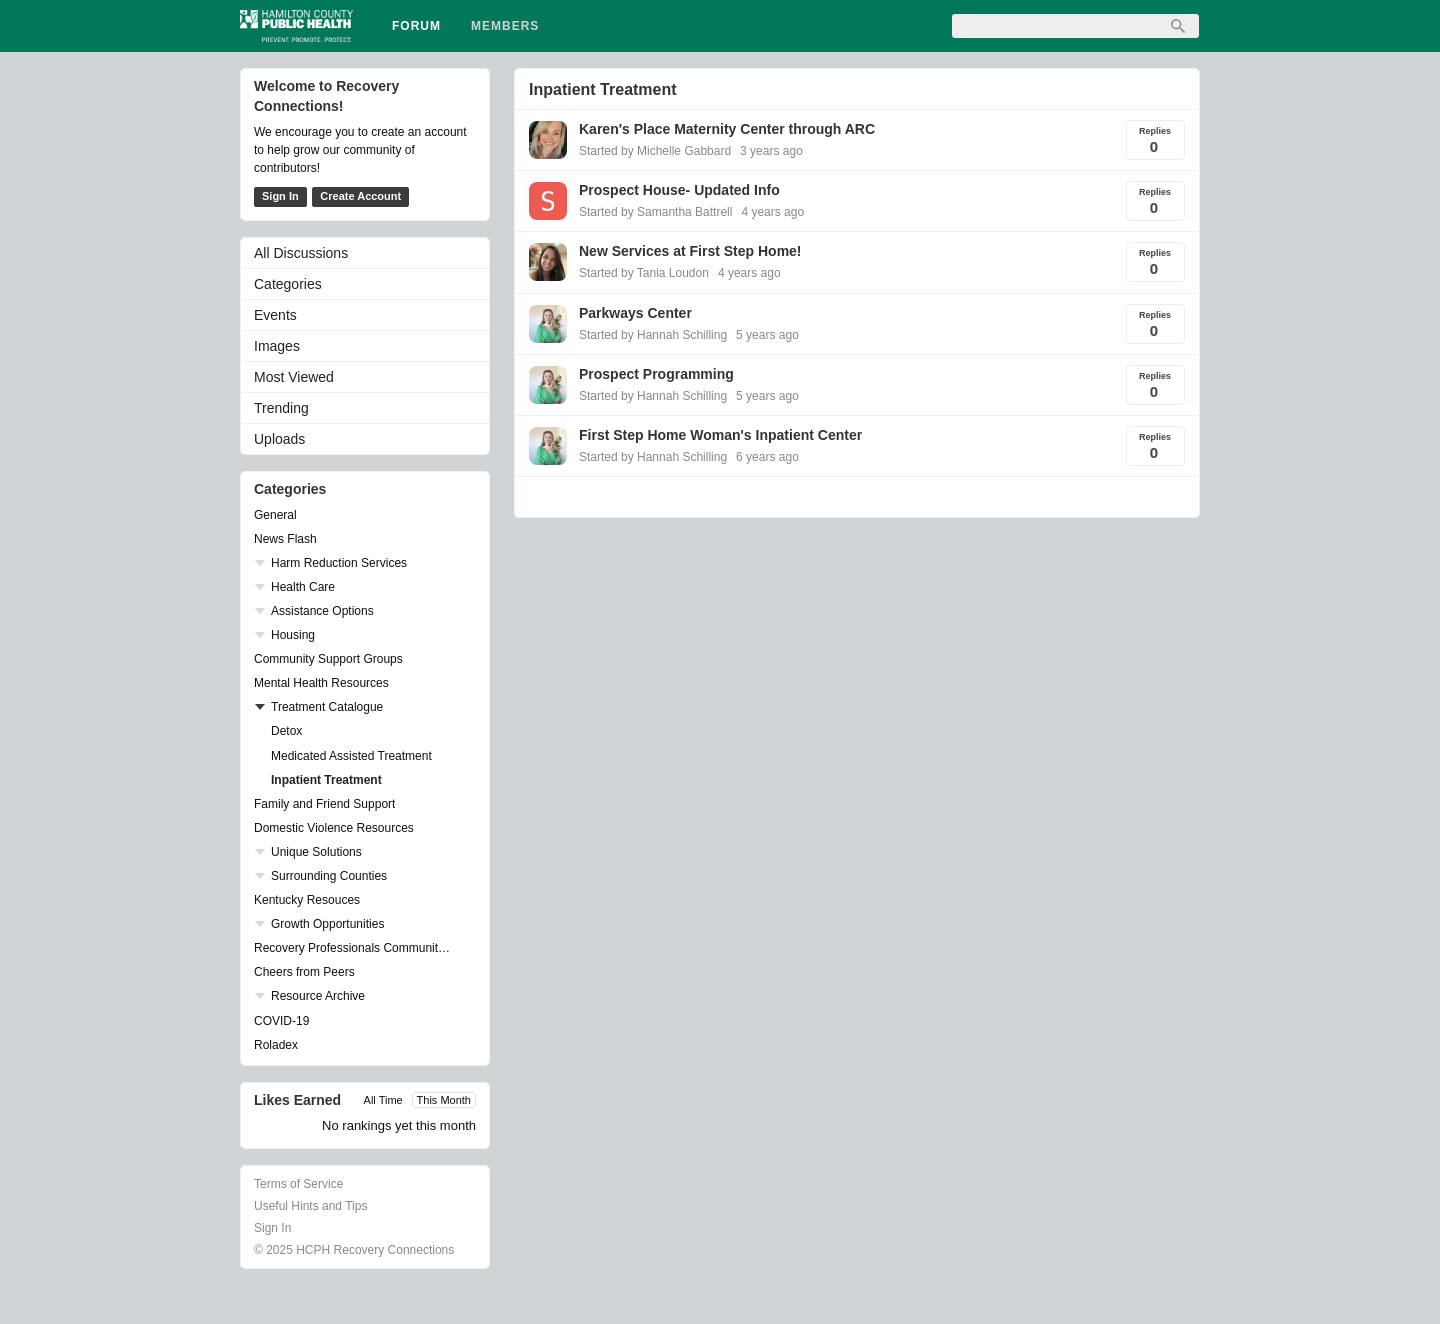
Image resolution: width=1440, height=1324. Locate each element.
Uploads (279, 439)
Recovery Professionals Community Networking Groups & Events (355, 948)
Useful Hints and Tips (310, 1206)
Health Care (303, 587)
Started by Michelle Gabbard (655, 151)
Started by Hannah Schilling (653, 335)
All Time (383, 1100)
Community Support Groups (328, 659)
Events (275, 315)
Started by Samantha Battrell (655, 212)
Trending (281, 408)
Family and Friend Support (324, 804)
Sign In (280, 196)
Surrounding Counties (329, 876)
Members (505, 26)
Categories (288, 284)
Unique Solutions (316, 852)
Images (277, 346)
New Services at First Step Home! (690, 251)
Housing (293, 635)
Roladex (276, 1045)
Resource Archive (318, 996)
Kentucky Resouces (307, 900)
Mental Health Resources (321, 683)
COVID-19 (281, 1021)
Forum (416, 26)
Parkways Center (635, 313)
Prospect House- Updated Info (679, 190)
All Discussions (301, 253)
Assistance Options (322, 611)
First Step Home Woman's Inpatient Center (720, 435)
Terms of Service (298, 1184)
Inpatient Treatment (326, 780)
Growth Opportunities (327, 924)
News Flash (285, 539)
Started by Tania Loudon (644, 273)
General (275, 515)
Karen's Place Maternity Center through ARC (727, 129)
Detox (286, 731)
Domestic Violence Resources (334, 828)
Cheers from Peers (304, 972)
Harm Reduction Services (339, 563)
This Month (444, 1100)
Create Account (360, 196)
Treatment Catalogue (327, 707)
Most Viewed (294, 377)
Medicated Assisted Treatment (351, 756)
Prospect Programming (656, 374)
